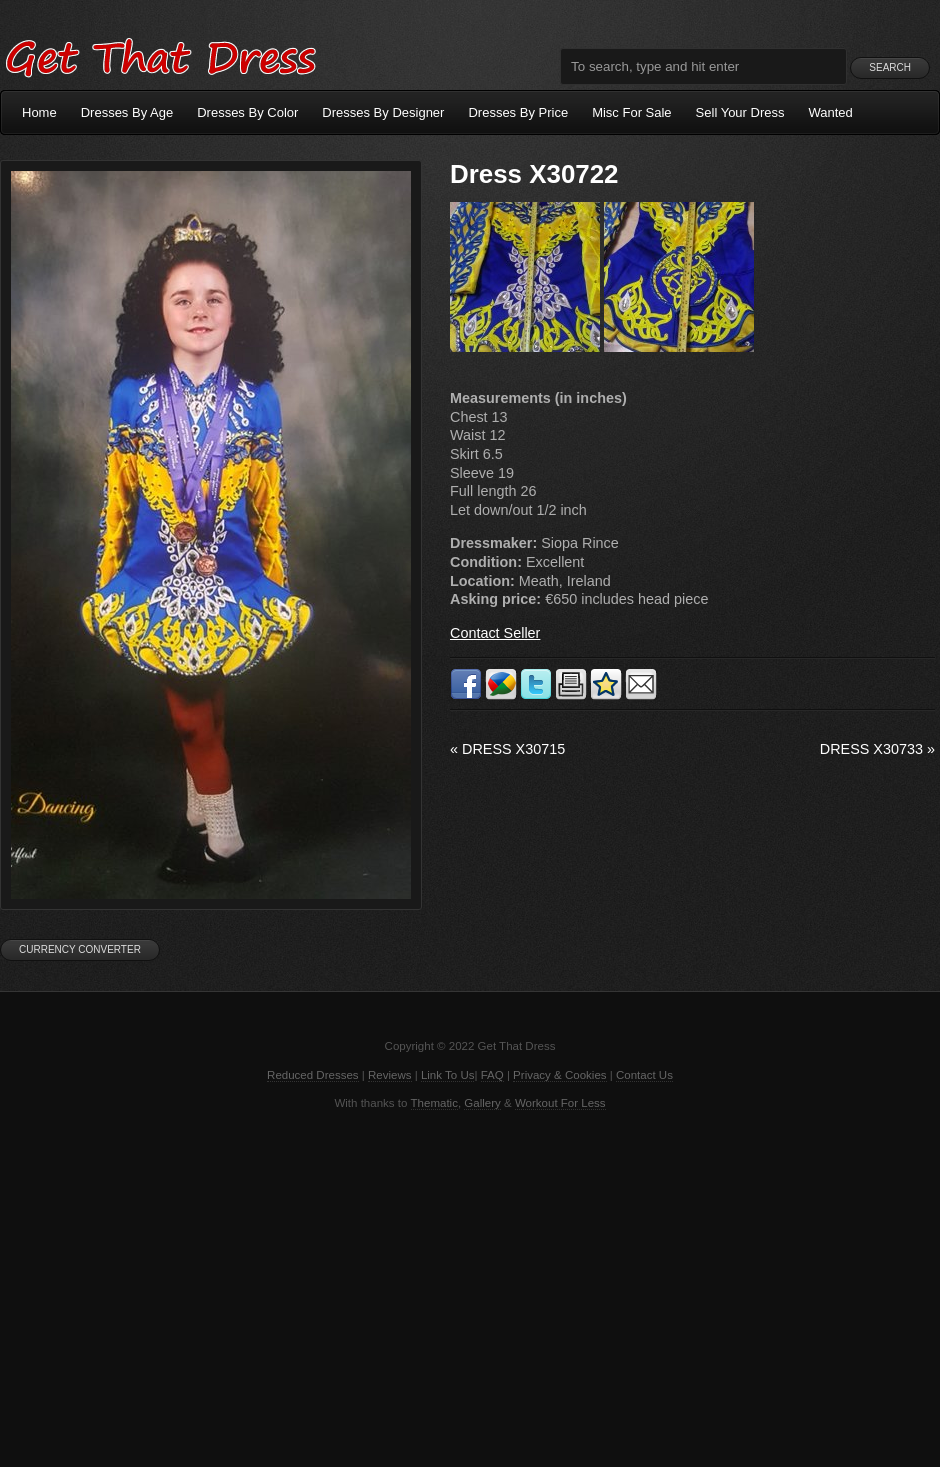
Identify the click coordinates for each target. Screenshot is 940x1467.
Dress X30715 (507, 749)
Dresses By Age (127, 112)
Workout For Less (560, 1103)
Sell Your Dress (740, 112)
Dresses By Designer (383, 112)
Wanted (831, 112)
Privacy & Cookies (559, 1075)
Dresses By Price (518, 112)
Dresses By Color (247, 112)
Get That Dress (160, 55)
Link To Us (448, 1075)
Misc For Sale (631, 112)
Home (39, 112)
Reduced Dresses (313, 1075)
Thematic (434, 1103)
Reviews (390, 1075)
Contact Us (644, 1075)
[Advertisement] (470, 1287)
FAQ (492, 1075)
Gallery (482, 1103)
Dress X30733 (877, 749)
